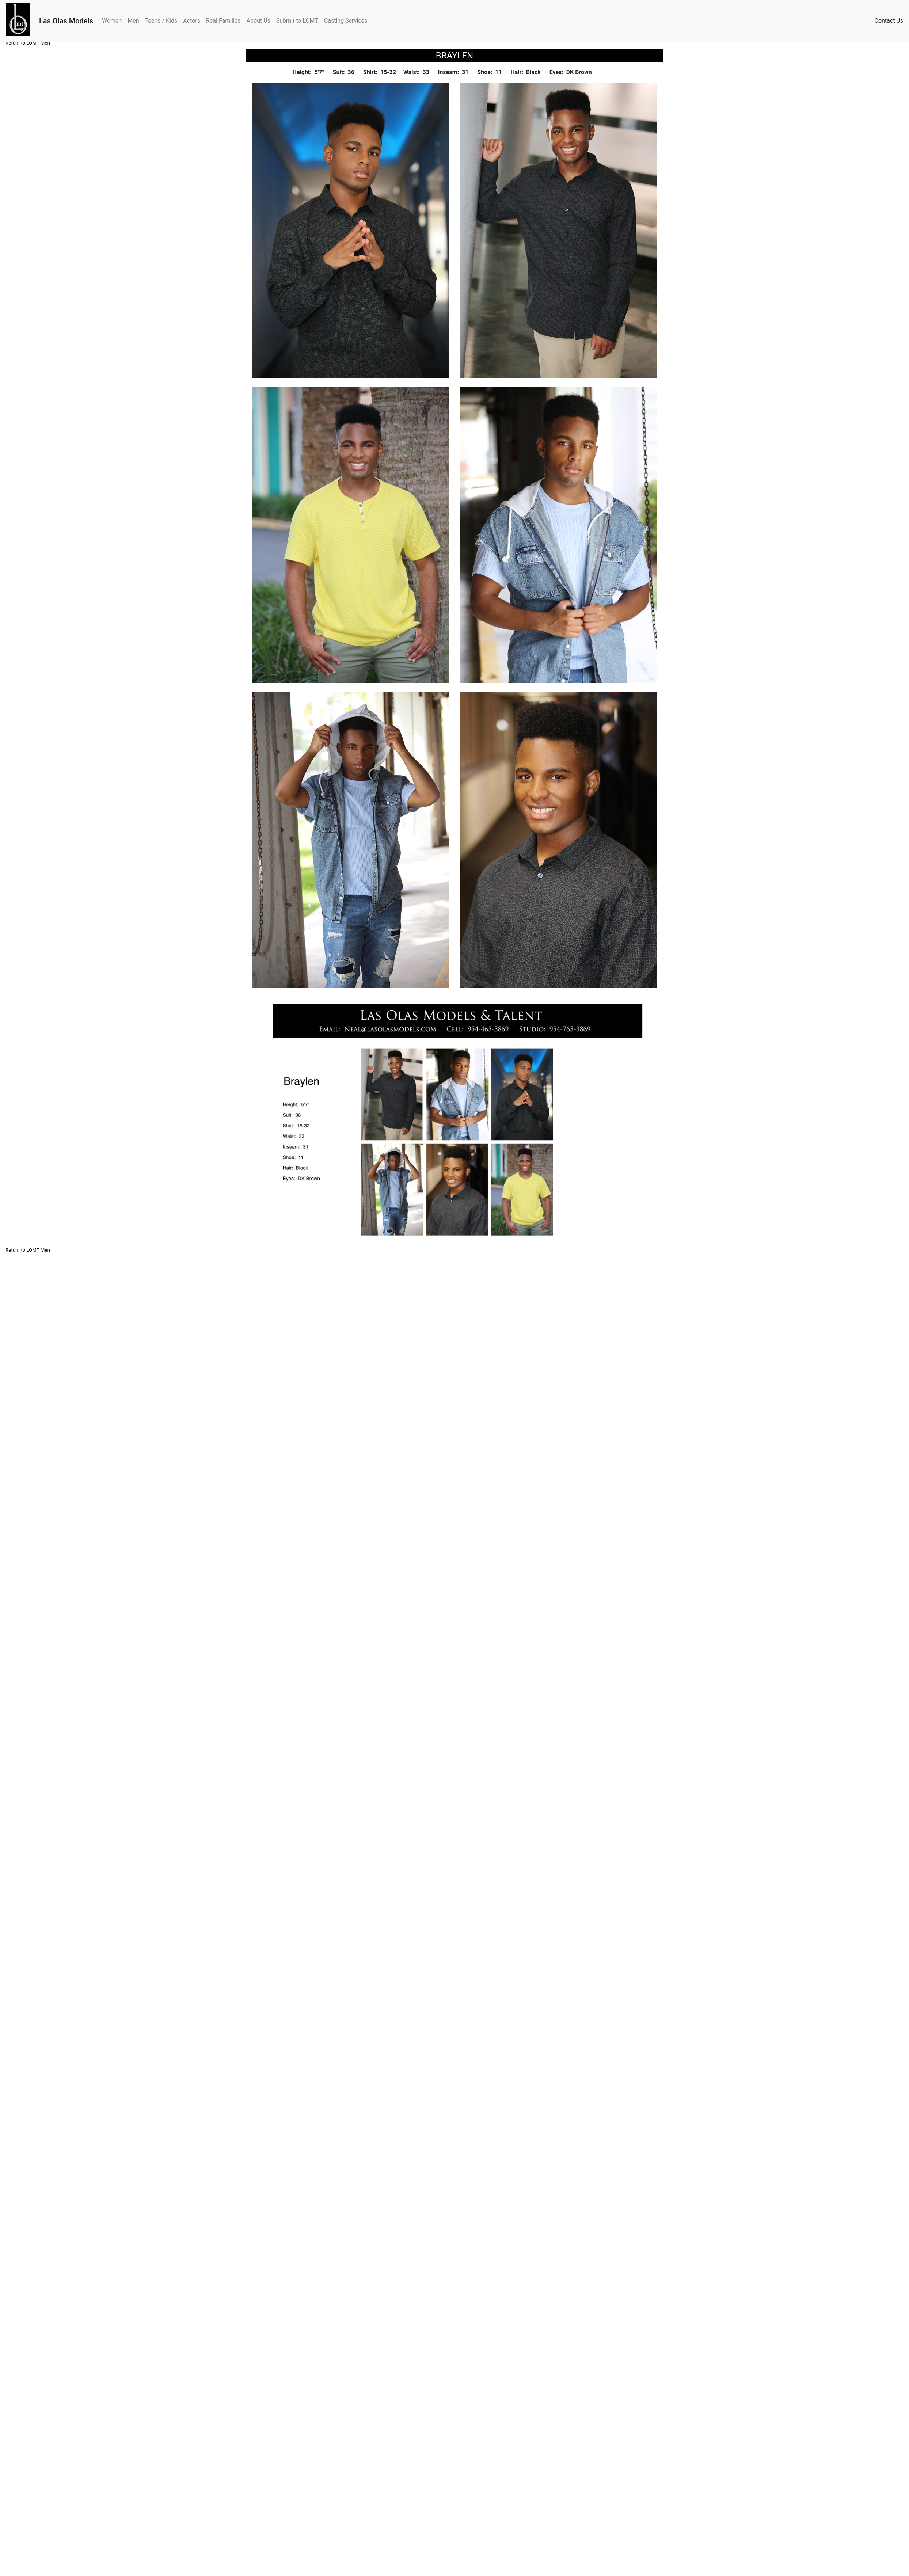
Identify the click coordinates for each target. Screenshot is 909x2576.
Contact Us (888, 20)
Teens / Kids (161, 20)
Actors (191, 20)
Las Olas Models (66, 20)
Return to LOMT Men (27, 43)
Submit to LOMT (297, 20)
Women (113, 20)
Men (133, 20)
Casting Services (346, 20)
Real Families (223, 20)
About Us (258, 20)
